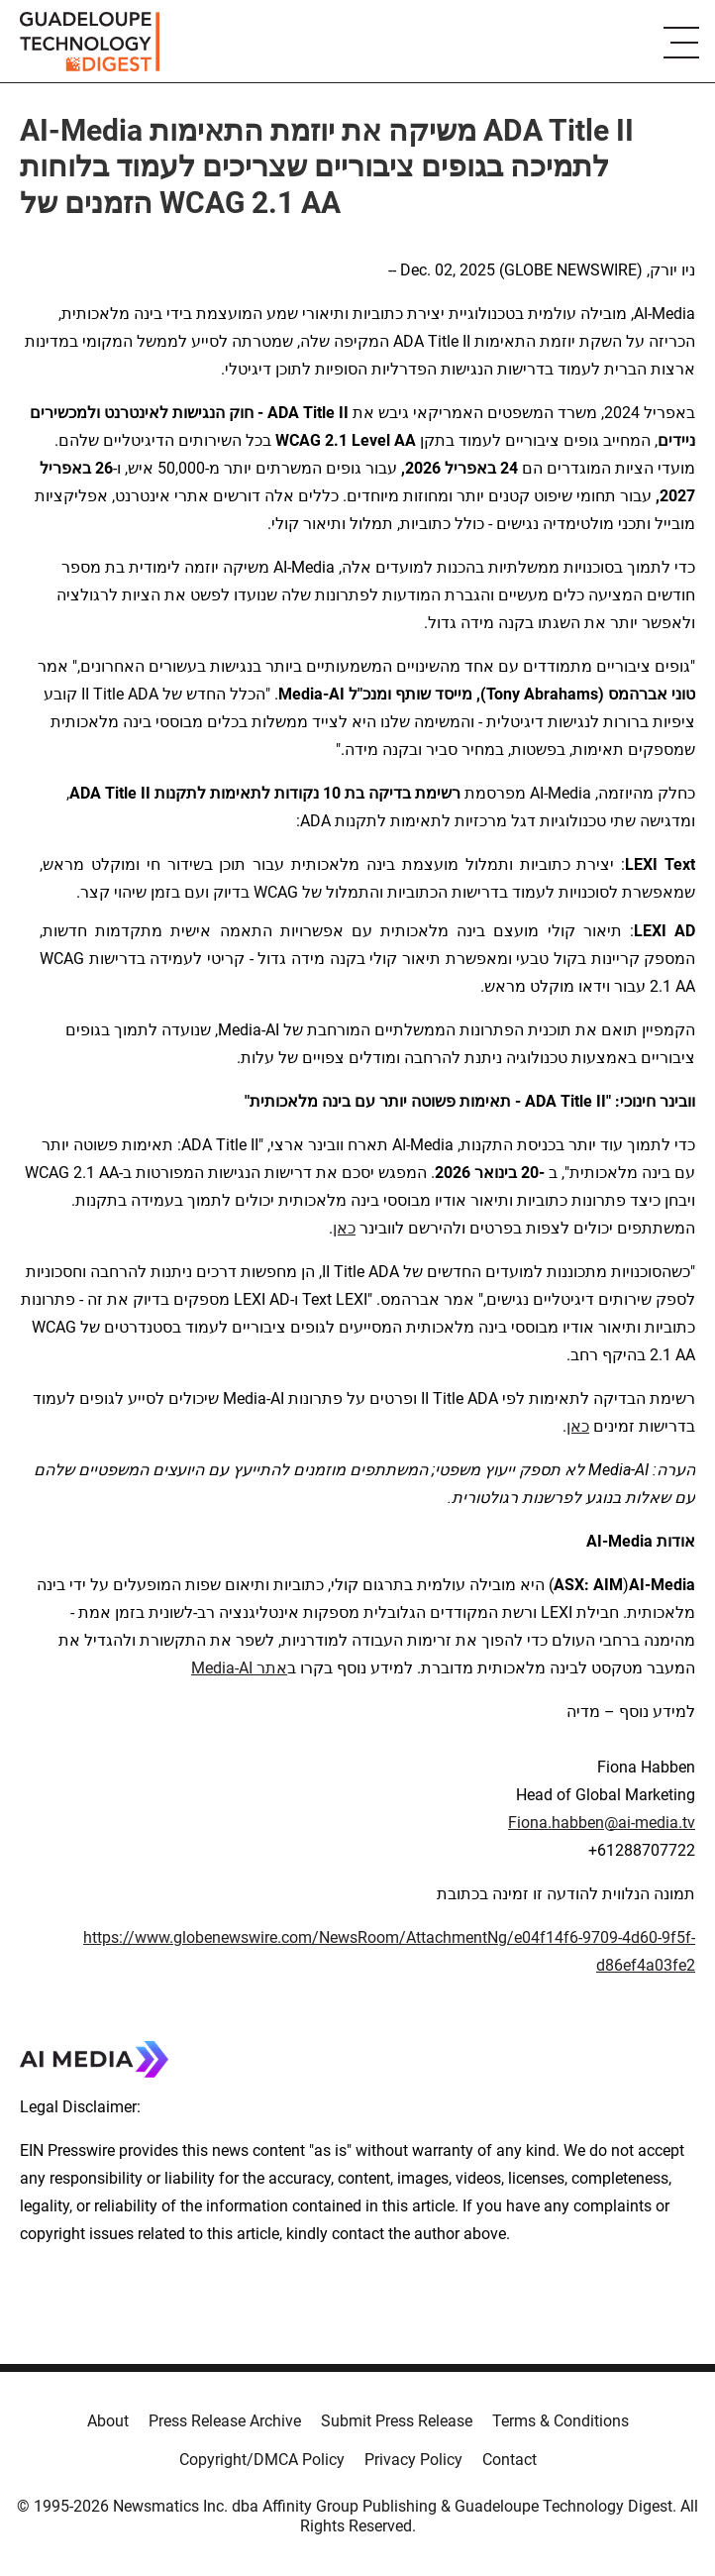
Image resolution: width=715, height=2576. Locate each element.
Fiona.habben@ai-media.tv (601, 1822)
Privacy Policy (413, 2459)
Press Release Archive (225, 2421)
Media (213, 1668)
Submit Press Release (396, 2421)
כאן (344, 1228)
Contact (509, 2459)
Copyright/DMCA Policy (262, 2459)
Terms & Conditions (560, 2421)
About (108, 2421)
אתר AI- (261, 1668)
